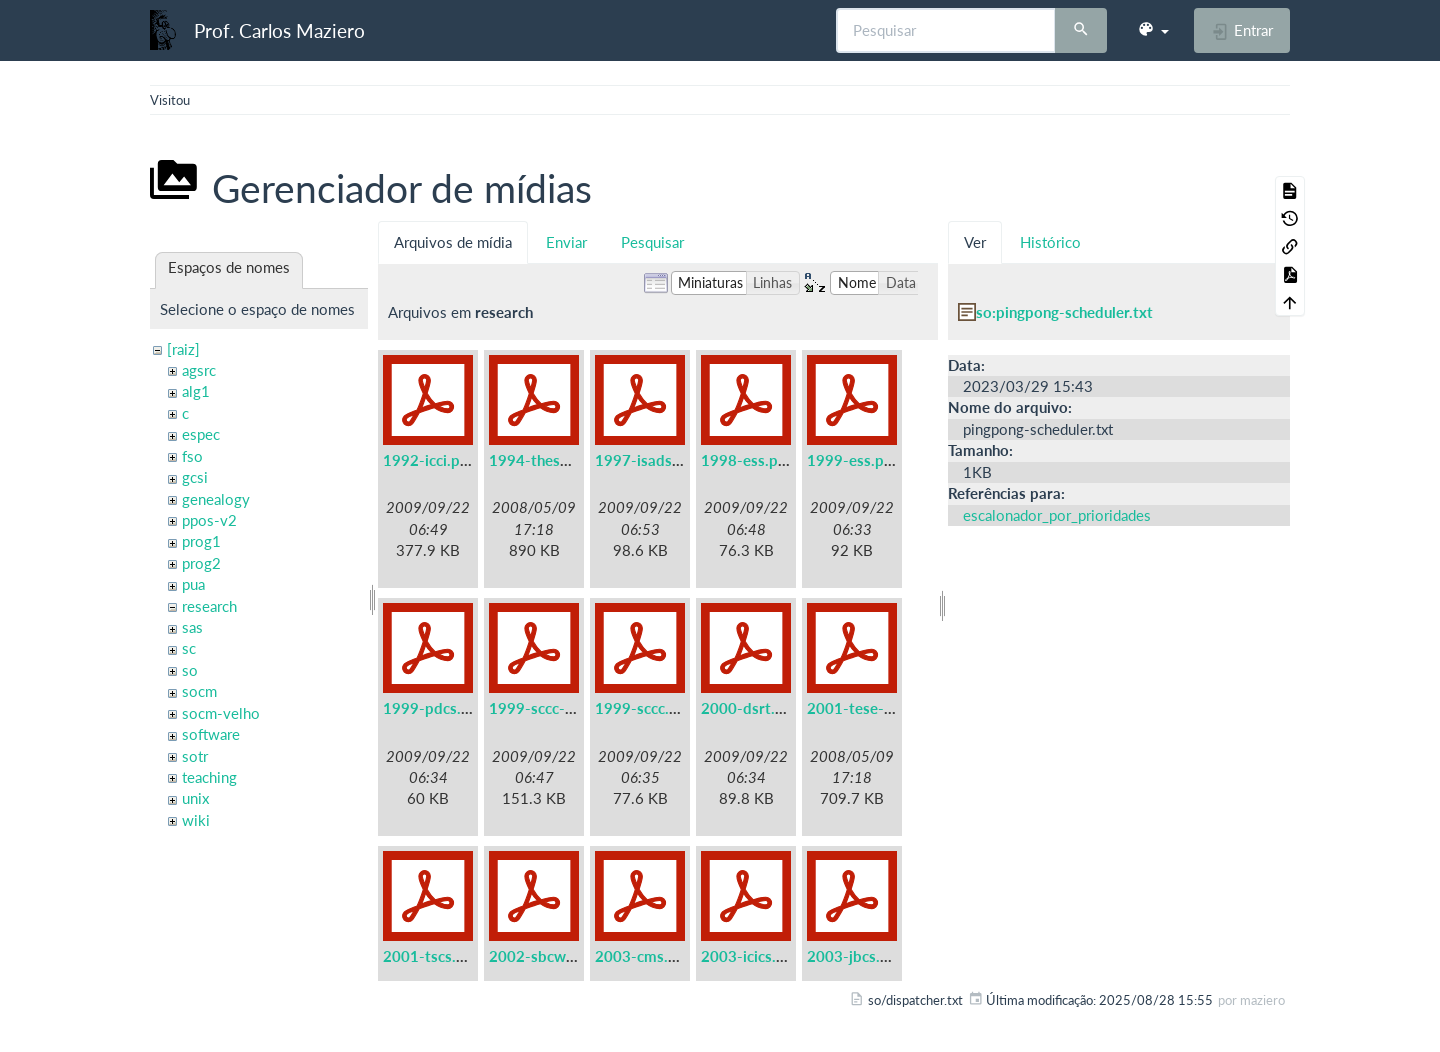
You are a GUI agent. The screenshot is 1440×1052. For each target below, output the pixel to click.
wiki (196, 820)
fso (192, 456)
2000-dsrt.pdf (749, 708)
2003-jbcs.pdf (855, 956)
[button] (1153, 30)
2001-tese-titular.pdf (879, 708)
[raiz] (183, 349)
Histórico (1050, 242)
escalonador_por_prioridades (1057, 515)
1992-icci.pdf (428, 460)
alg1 (196, 391)
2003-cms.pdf (643, 956)
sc (189, 648)
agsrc (199, 370)
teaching (209, 777)
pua (193, 584)
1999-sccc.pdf (643, 708)
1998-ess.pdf (746, 460)
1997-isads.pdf (647, 460)
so (190, 670)
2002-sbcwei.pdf (547, 956)
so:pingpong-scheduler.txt (1064, 312)
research (209, 606)
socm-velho (221, 713)
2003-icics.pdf (750, 956)
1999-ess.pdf (852, 460)
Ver (975, 242)
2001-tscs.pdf (431, 956)
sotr (195, 756)
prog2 (201, 563)
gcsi (195, 477)
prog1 (201, 541)
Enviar (566, 242)
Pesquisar (652, 242)
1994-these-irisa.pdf (559, 460)
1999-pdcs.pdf (433, 708)
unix (195, 798)
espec (201, 434)
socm (199, 691)
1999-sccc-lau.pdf (550, 708)
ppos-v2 (209, 520)
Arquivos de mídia (453, 242)
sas (192, 627)
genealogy (216, 499)
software (211, 734)
